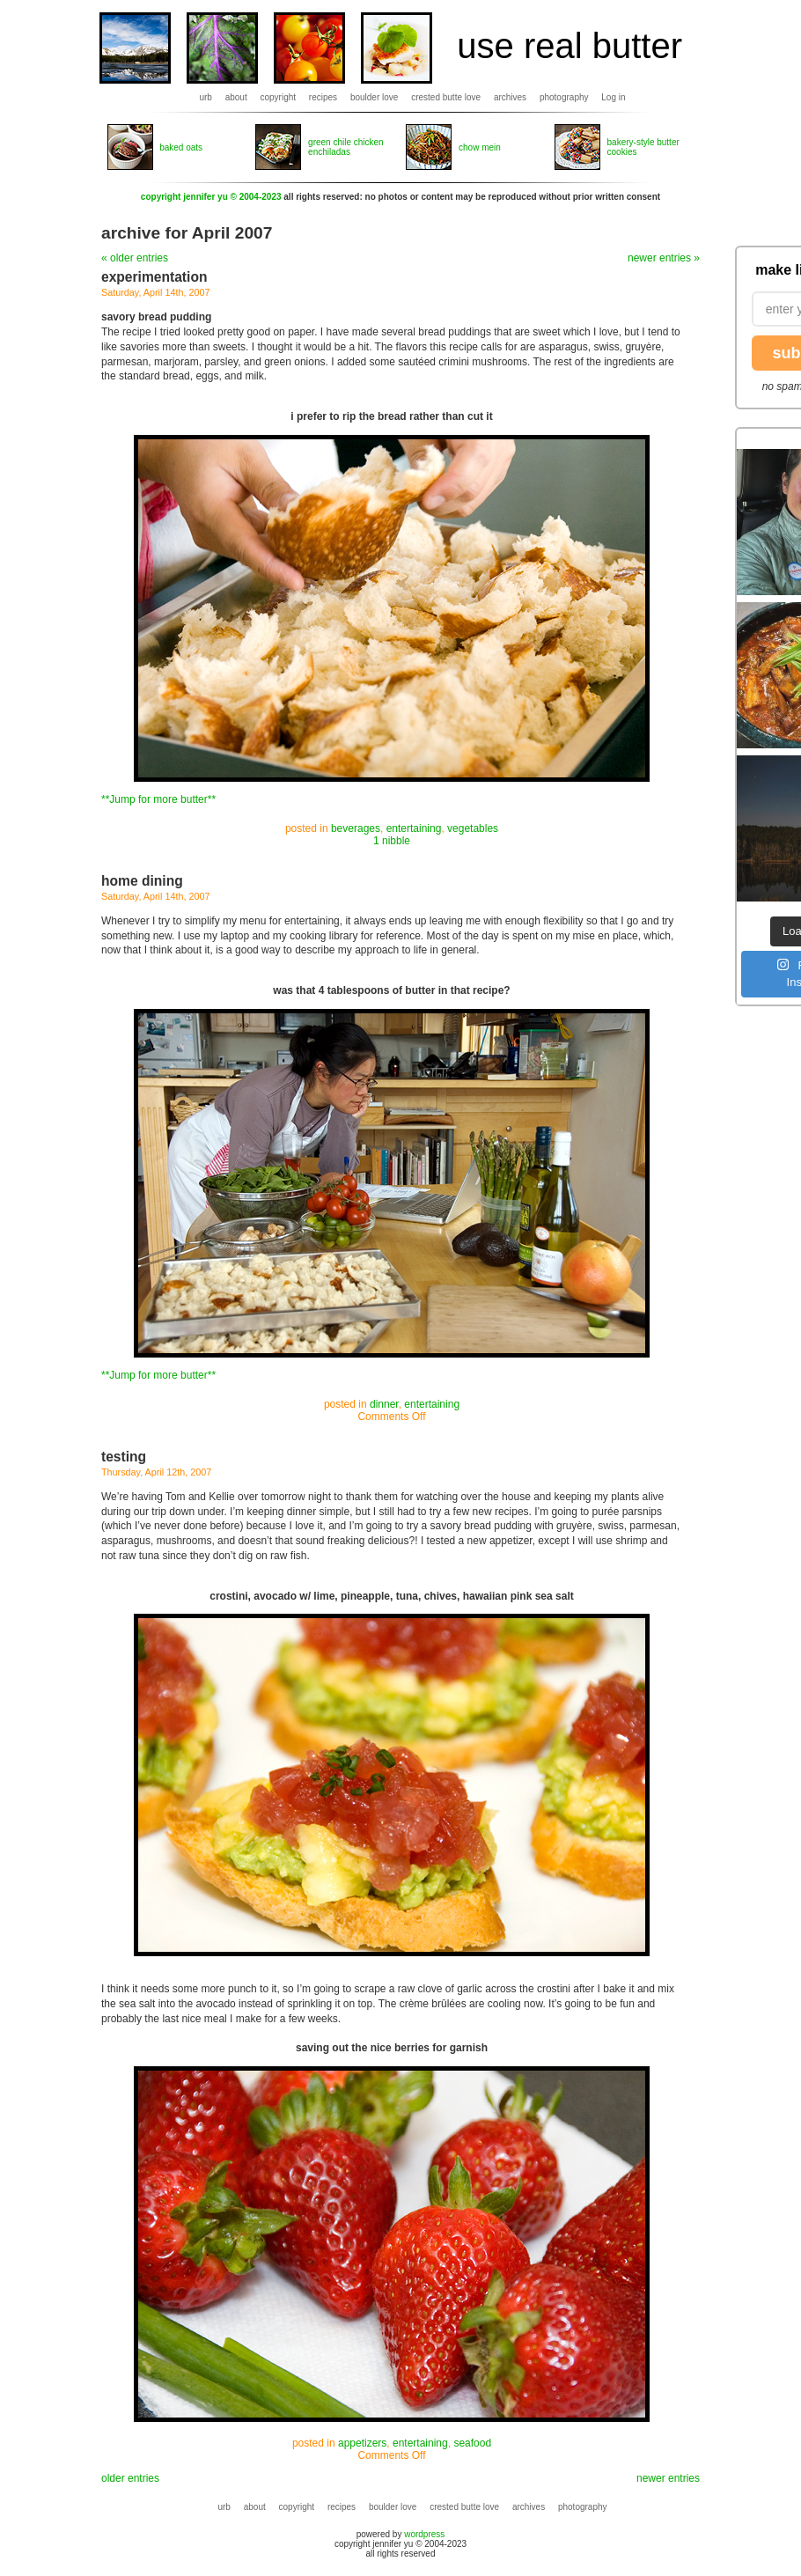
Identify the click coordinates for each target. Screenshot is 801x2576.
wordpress (424, 2534)
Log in (613, 97)
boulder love (374, 97)
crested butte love (446, 97)
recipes (323, 97)
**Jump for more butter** (158, 799)
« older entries (134, 258)
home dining (142, 880)
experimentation (154, 276)
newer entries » (664, 258)
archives (510, 97)
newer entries (668, 2478)
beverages (355, 828)
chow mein (480, 147)
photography (564, 97)
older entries (130, 2478)
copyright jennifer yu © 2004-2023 (211, 197)
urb (205, 97)
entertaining (414, 828)
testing (123, 1456)
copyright (279, 97)
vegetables (472, 828)
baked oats (180, 147)
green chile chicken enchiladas (346, 147)
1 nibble (391, 841)
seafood (472, 2443)
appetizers (362, 2443)
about (236, 97)
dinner (384, 1404)
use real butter (569, 45)
